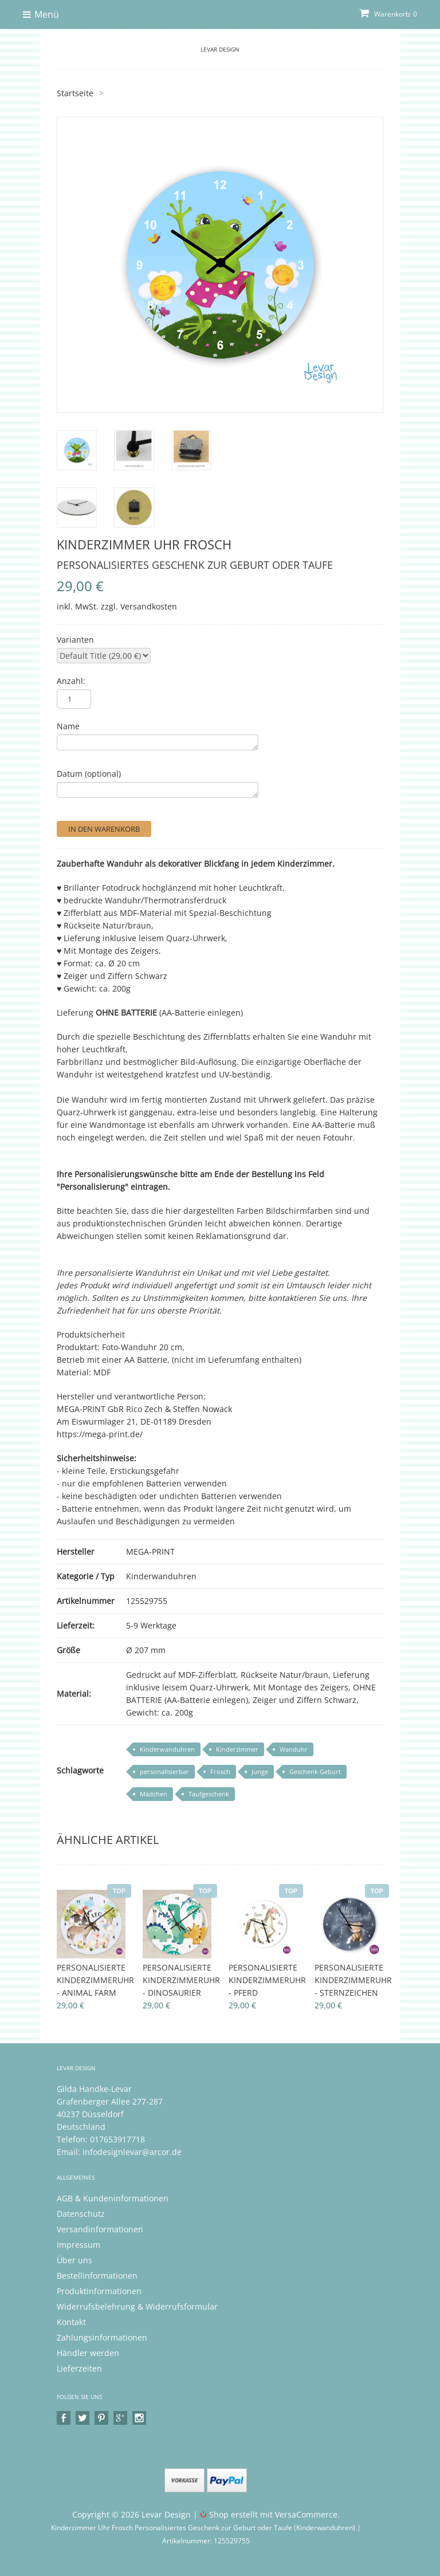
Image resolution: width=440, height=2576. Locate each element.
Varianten (75, 639)
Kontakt (71, 2322)
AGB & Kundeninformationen (112, 2198)
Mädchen (153, 1794)
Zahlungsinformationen (102, 2337)
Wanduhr (294, 1749)
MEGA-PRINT (150, 1551)
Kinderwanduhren (161, 1576)
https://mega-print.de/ (100, 1434)
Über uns (74, 2260)
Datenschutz (81, 2213)
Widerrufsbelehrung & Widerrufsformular (137, 2306)
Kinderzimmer (237, 1749)
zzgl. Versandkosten (139, 606)
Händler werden (88, 2352)
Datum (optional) (89, 773)
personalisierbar (164, 1771)
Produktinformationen (99, 2291)
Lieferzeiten (79, 2368)
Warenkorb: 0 (388, 14)
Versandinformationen (100, 2229)
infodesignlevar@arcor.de (132, 2151)
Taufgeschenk (208, 1794)
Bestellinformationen (97, 2275)
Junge (260, 1771)
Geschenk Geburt (315, 1771)
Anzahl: (71, 680)
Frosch (220, 1771)
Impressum (78, 2244)
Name (68, 726)
